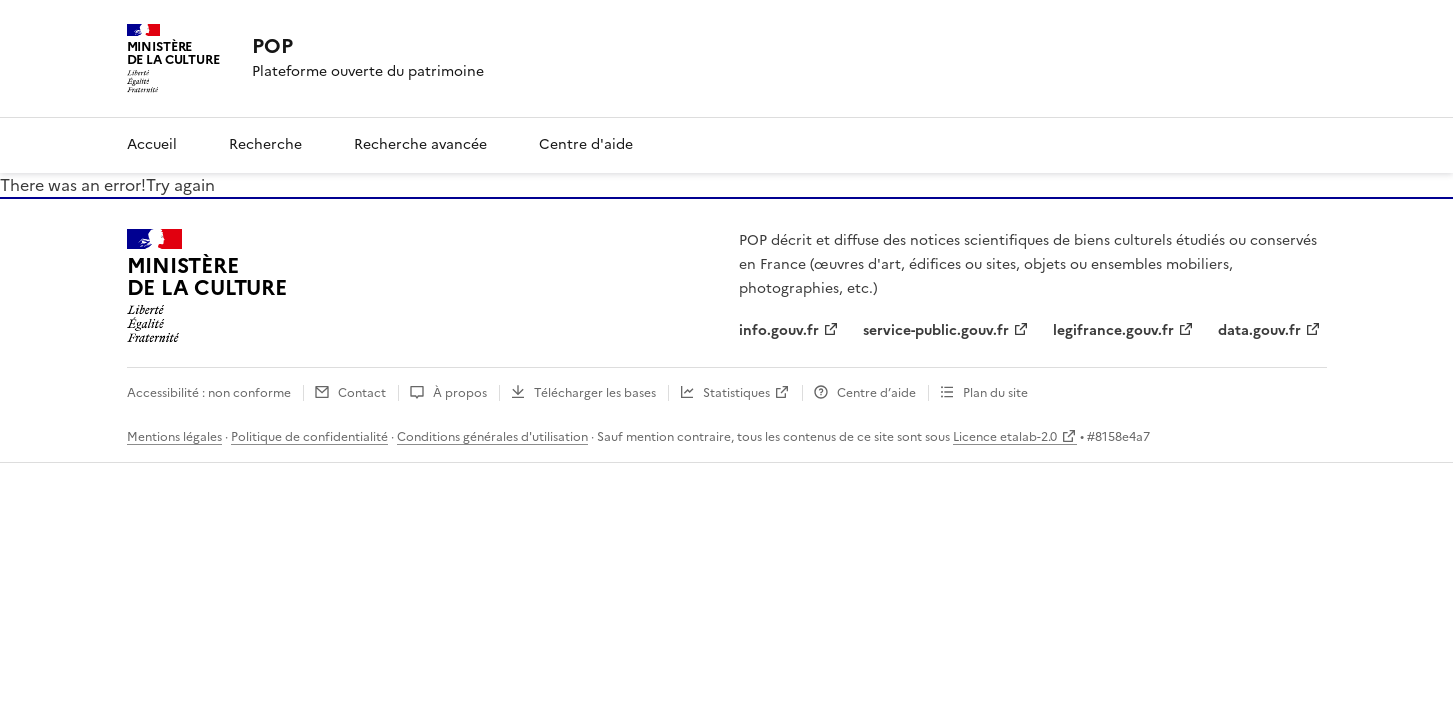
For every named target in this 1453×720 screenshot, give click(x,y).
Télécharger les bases (595, 393)
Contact (362, 393)
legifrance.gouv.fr (1113, 330)
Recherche (265, 144)
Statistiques (736, 393)
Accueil (152, 144)
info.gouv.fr (779, 330)
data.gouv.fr (1259, 330)
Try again (180, 185)
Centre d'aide (586, 144)
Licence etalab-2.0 (1005, 437)
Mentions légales (174, 437)
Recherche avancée (420, 144)
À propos (460, 393)
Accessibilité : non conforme (209, 393)
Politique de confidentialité (309, 437)
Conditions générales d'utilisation (492, 437)
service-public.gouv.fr (936, 330)
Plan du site (995, 393)
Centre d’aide (876, 393)
